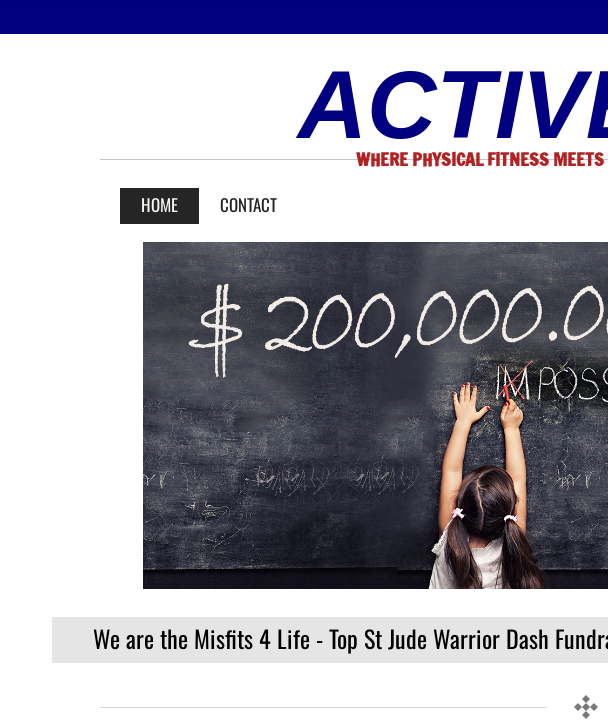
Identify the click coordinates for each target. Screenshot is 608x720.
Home (159, 204)
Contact (248, 204)
